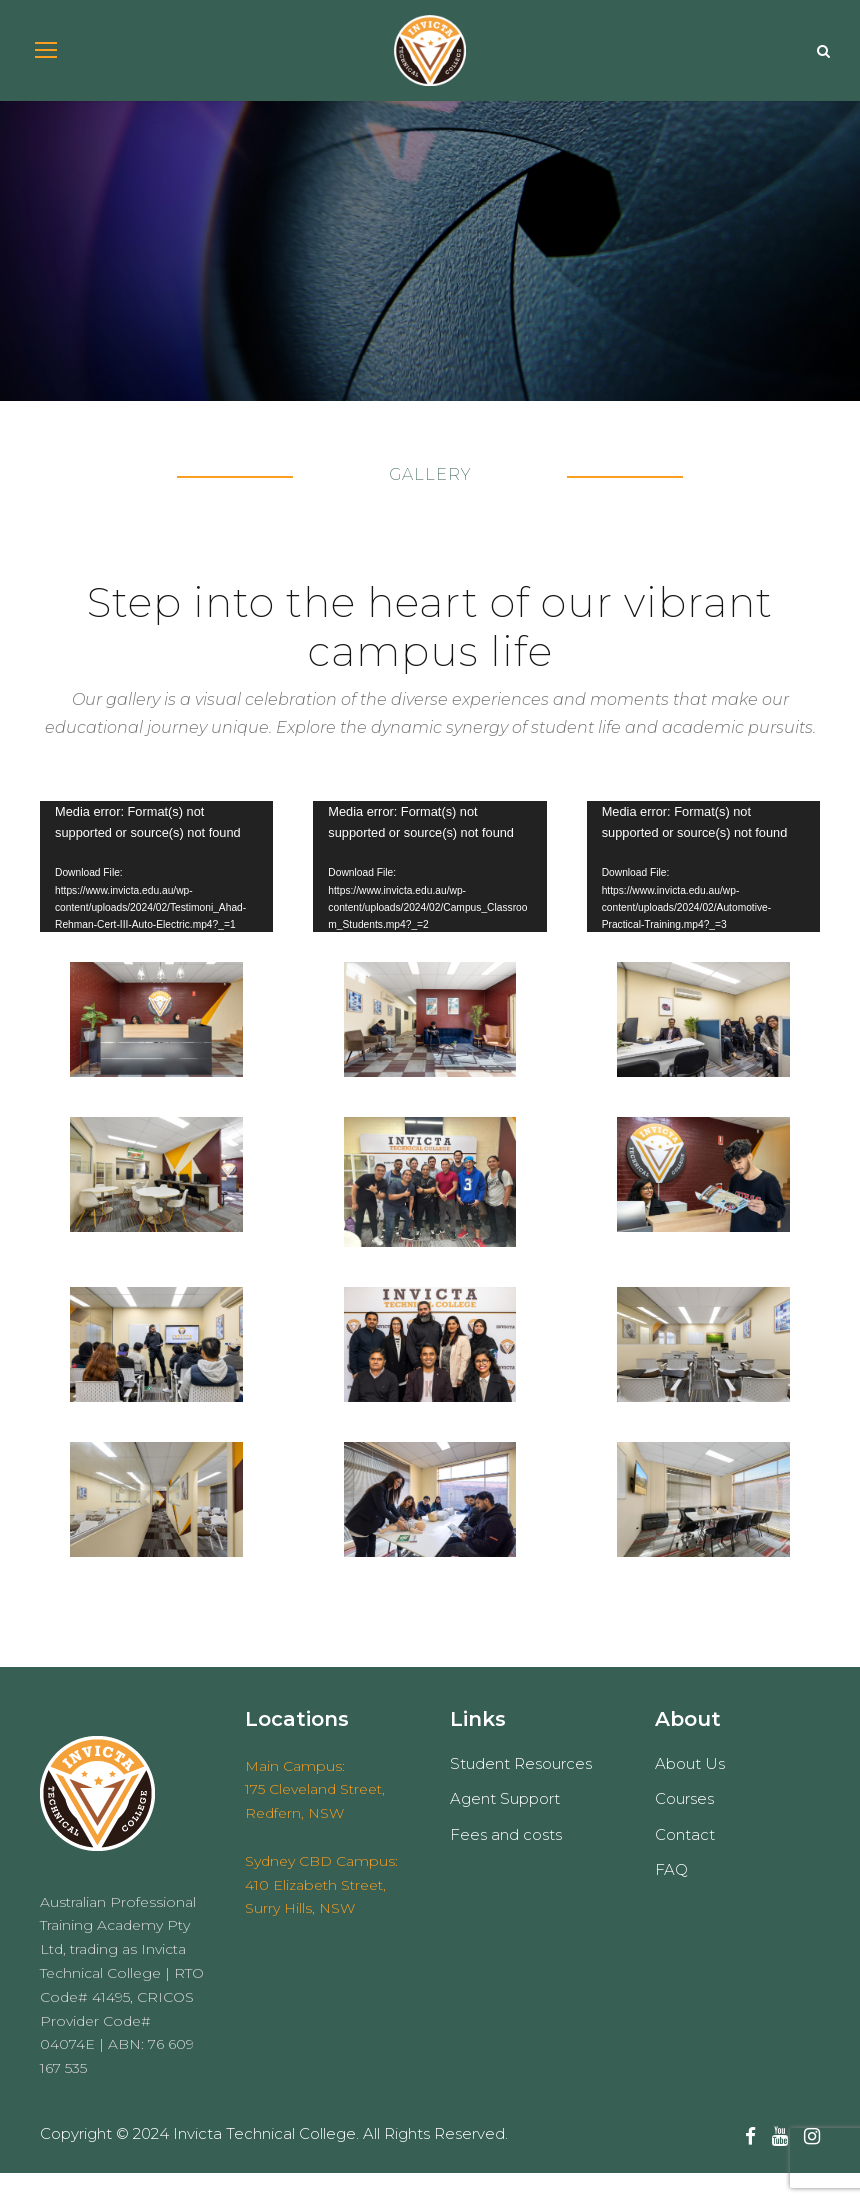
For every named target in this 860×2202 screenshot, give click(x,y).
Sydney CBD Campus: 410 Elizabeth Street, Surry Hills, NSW (321, 1914)
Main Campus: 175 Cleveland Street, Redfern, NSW (315, 1818)
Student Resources (521, 1792)
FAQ (671, 1898)
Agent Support (505, 1827)
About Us (690, 1792)
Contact (685, 1863)
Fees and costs (506, 1863)
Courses (684, 1827)
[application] (156, 895)
